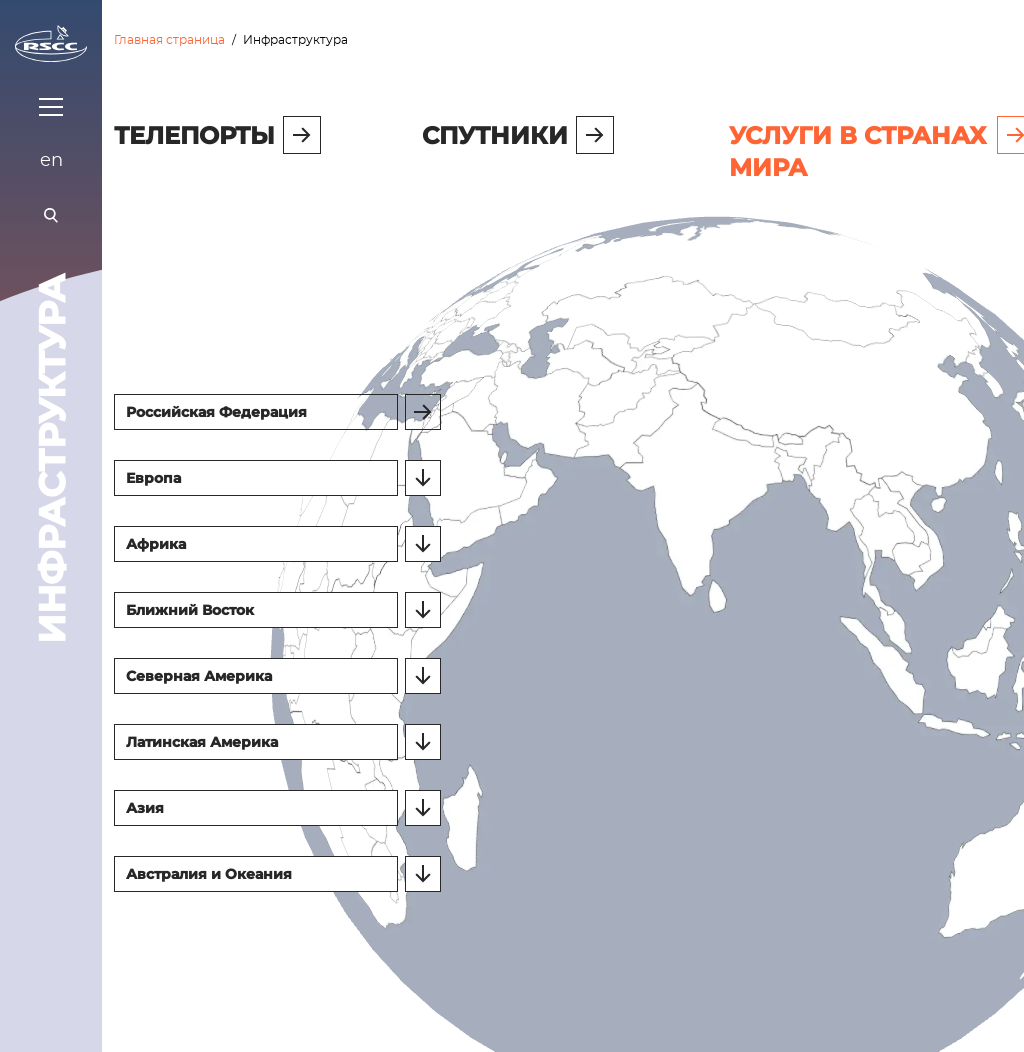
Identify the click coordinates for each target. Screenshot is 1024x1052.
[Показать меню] (51, 107)
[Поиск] (51, 215)
